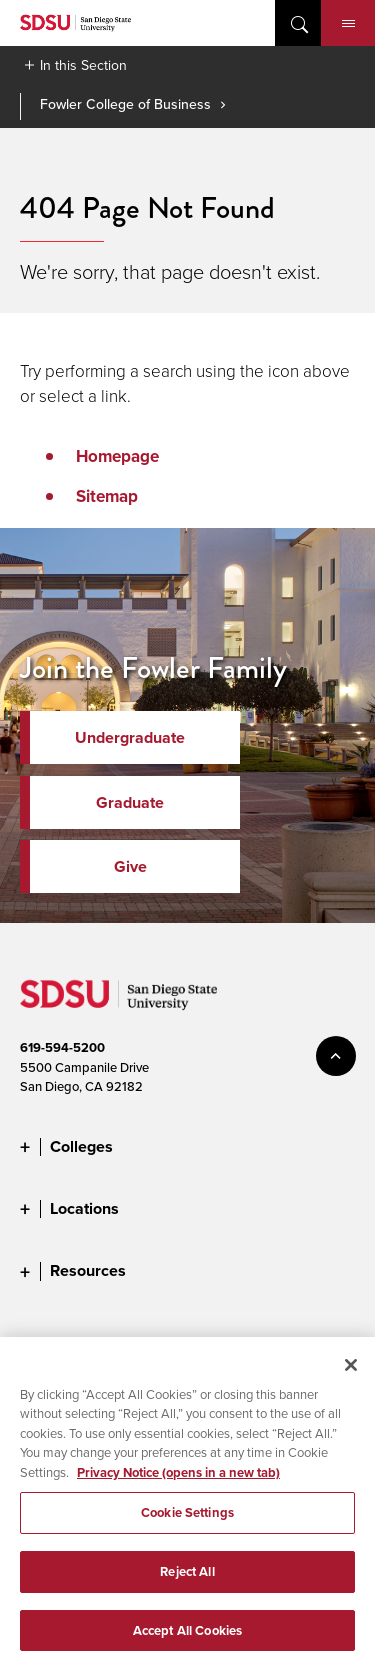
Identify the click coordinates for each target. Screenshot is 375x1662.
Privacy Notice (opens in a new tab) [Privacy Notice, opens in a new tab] (178, 1483)
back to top (336, 1056)
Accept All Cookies (187, 1640)
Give (130, 866)
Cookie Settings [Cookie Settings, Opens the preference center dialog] (187, 1523)
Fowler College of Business (125, 104)
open (298, 23)
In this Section (83, 65)
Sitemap (107, 496)
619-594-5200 (62, 1047)
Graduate (130, 802)
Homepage (117, 456)
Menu (348, 24)
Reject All (187, 1582)
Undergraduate (130, 737)
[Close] (351, 1375)
